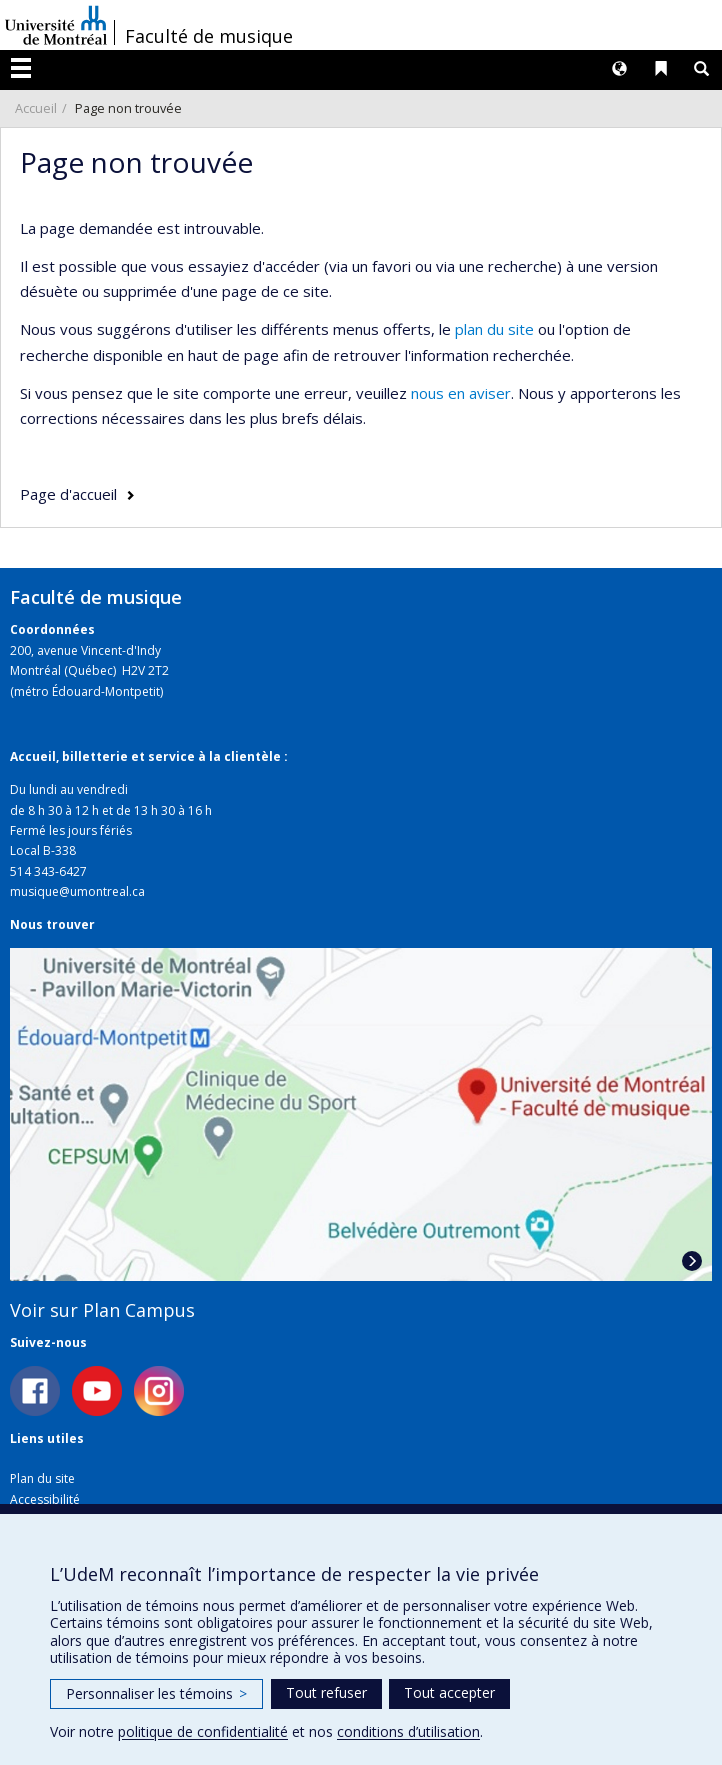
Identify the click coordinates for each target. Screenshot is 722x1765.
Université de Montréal (56, 25)
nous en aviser (461, 393)
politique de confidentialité (203, 1731)
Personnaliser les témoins (156, 1693)
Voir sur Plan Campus (102, 1310)
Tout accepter (449, 1692)
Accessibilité (45, 1499)
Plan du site (42, 1478)
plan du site (494, 329)
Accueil (36, 108)
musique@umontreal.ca (77, 891)
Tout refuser (326, 1692)
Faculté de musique (209, 36)
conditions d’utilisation (408, 1731)
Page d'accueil (68, 494)
